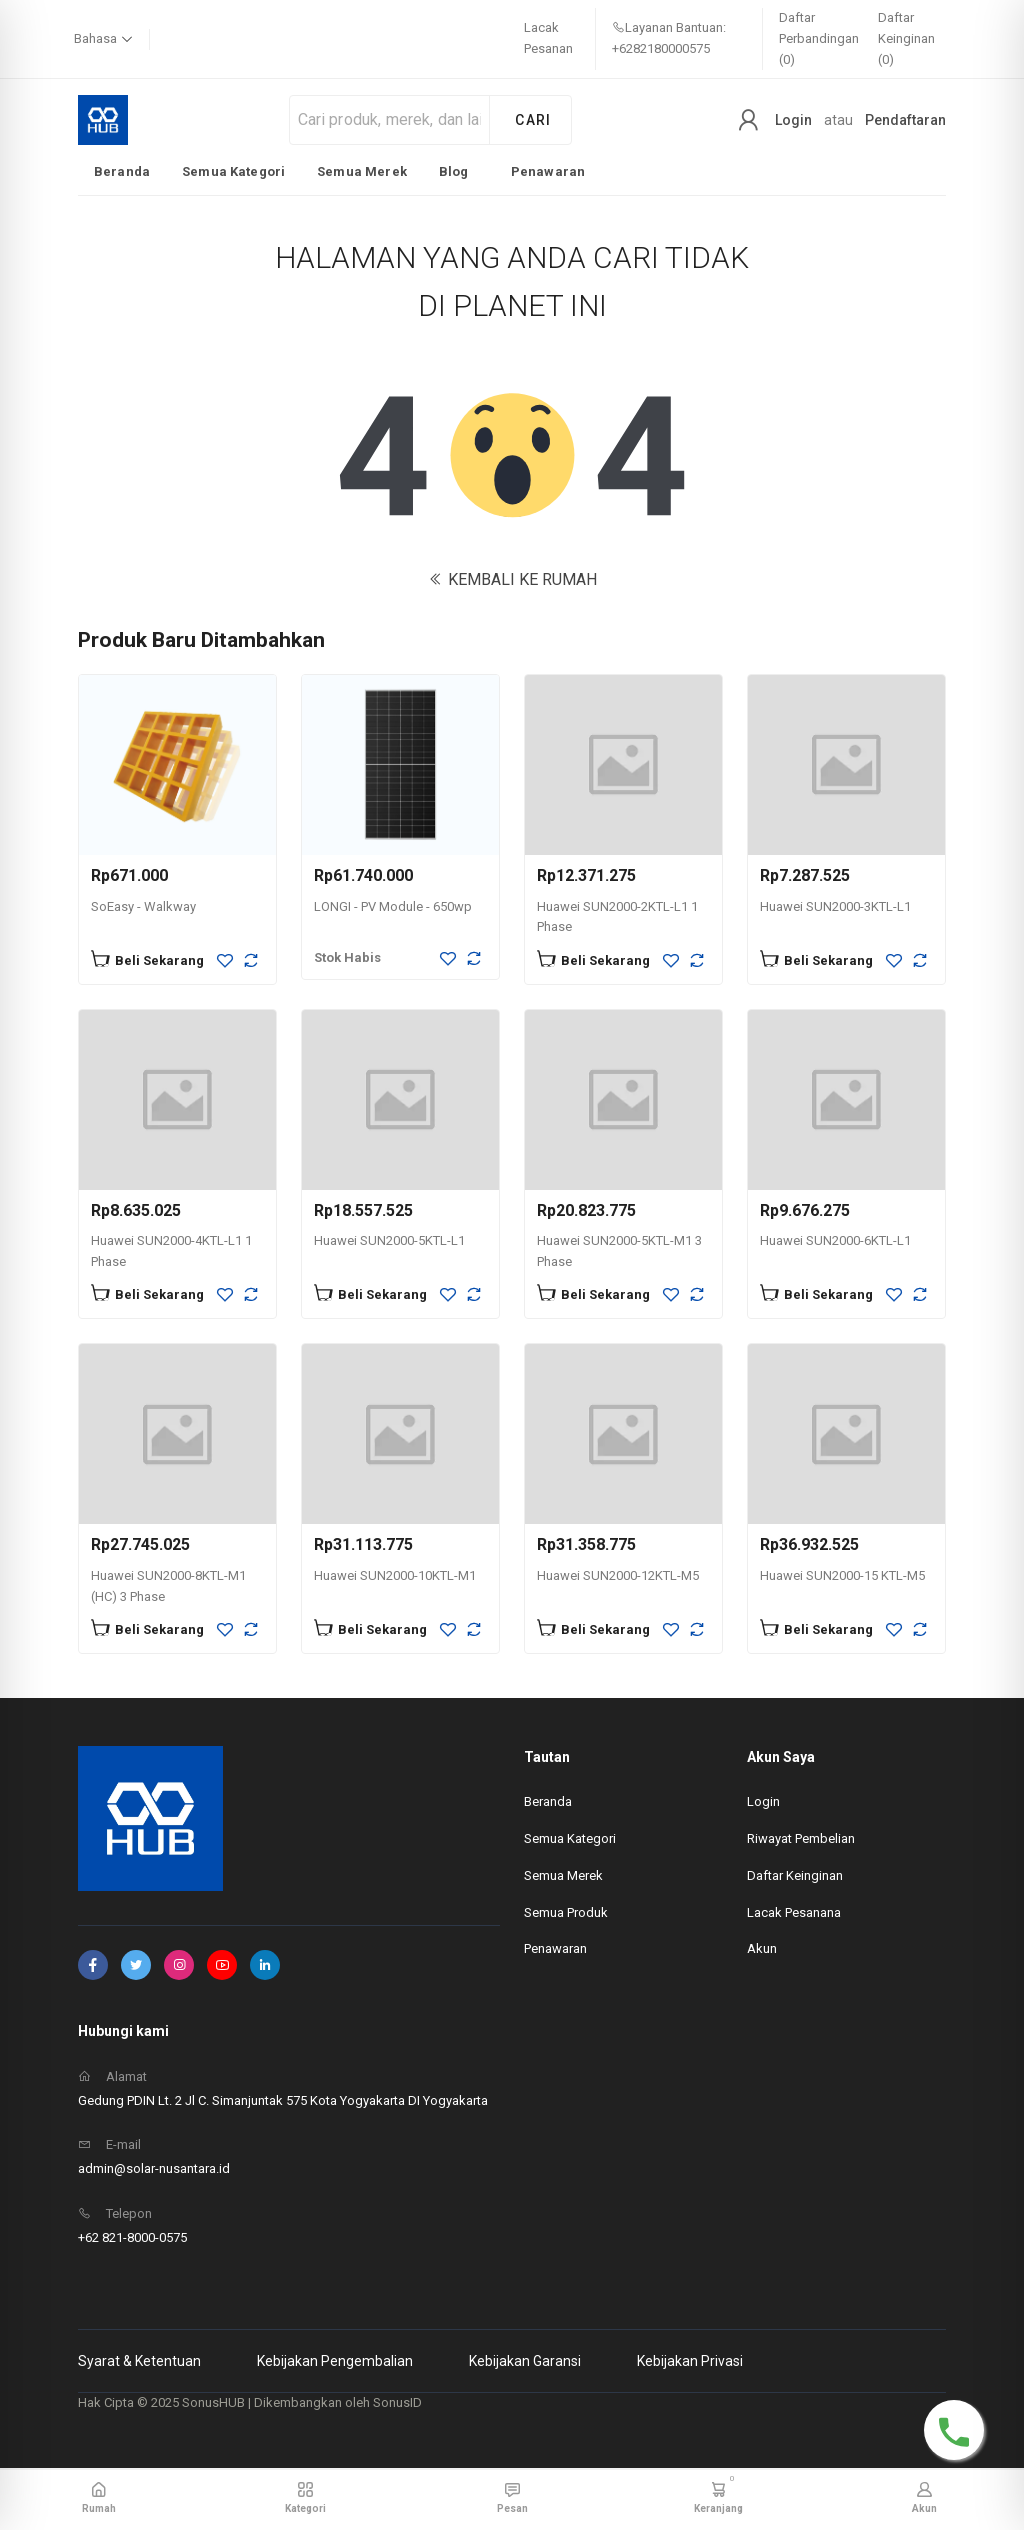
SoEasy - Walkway (143, 906)
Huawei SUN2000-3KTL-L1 (835, 906)
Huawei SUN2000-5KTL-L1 (389, 1240)
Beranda (122, 171)
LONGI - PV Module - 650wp (393, 906)
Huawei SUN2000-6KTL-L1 (835, 1240)
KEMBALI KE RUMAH (512, 579)
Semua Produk (566, 1912)
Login (793, 120)
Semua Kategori (233, 171)
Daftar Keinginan (795, 1875)
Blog (454, 171)
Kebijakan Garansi (525, 2361)
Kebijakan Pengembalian (335, 2361)
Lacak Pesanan (548, 38)
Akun (762, 1948)
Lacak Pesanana (794, 1912)
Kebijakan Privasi (690, 2361)
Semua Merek (362, 171)
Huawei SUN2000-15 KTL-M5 (842, 1575)
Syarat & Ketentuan (139, 2361)
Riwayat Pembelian (801, 1838)
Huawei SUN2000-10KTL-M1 (395, 1575)
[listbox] (339, 171)
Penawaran (548, 171)
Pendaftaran (905, 120)
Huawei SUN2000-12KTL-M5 (618, 1575)
